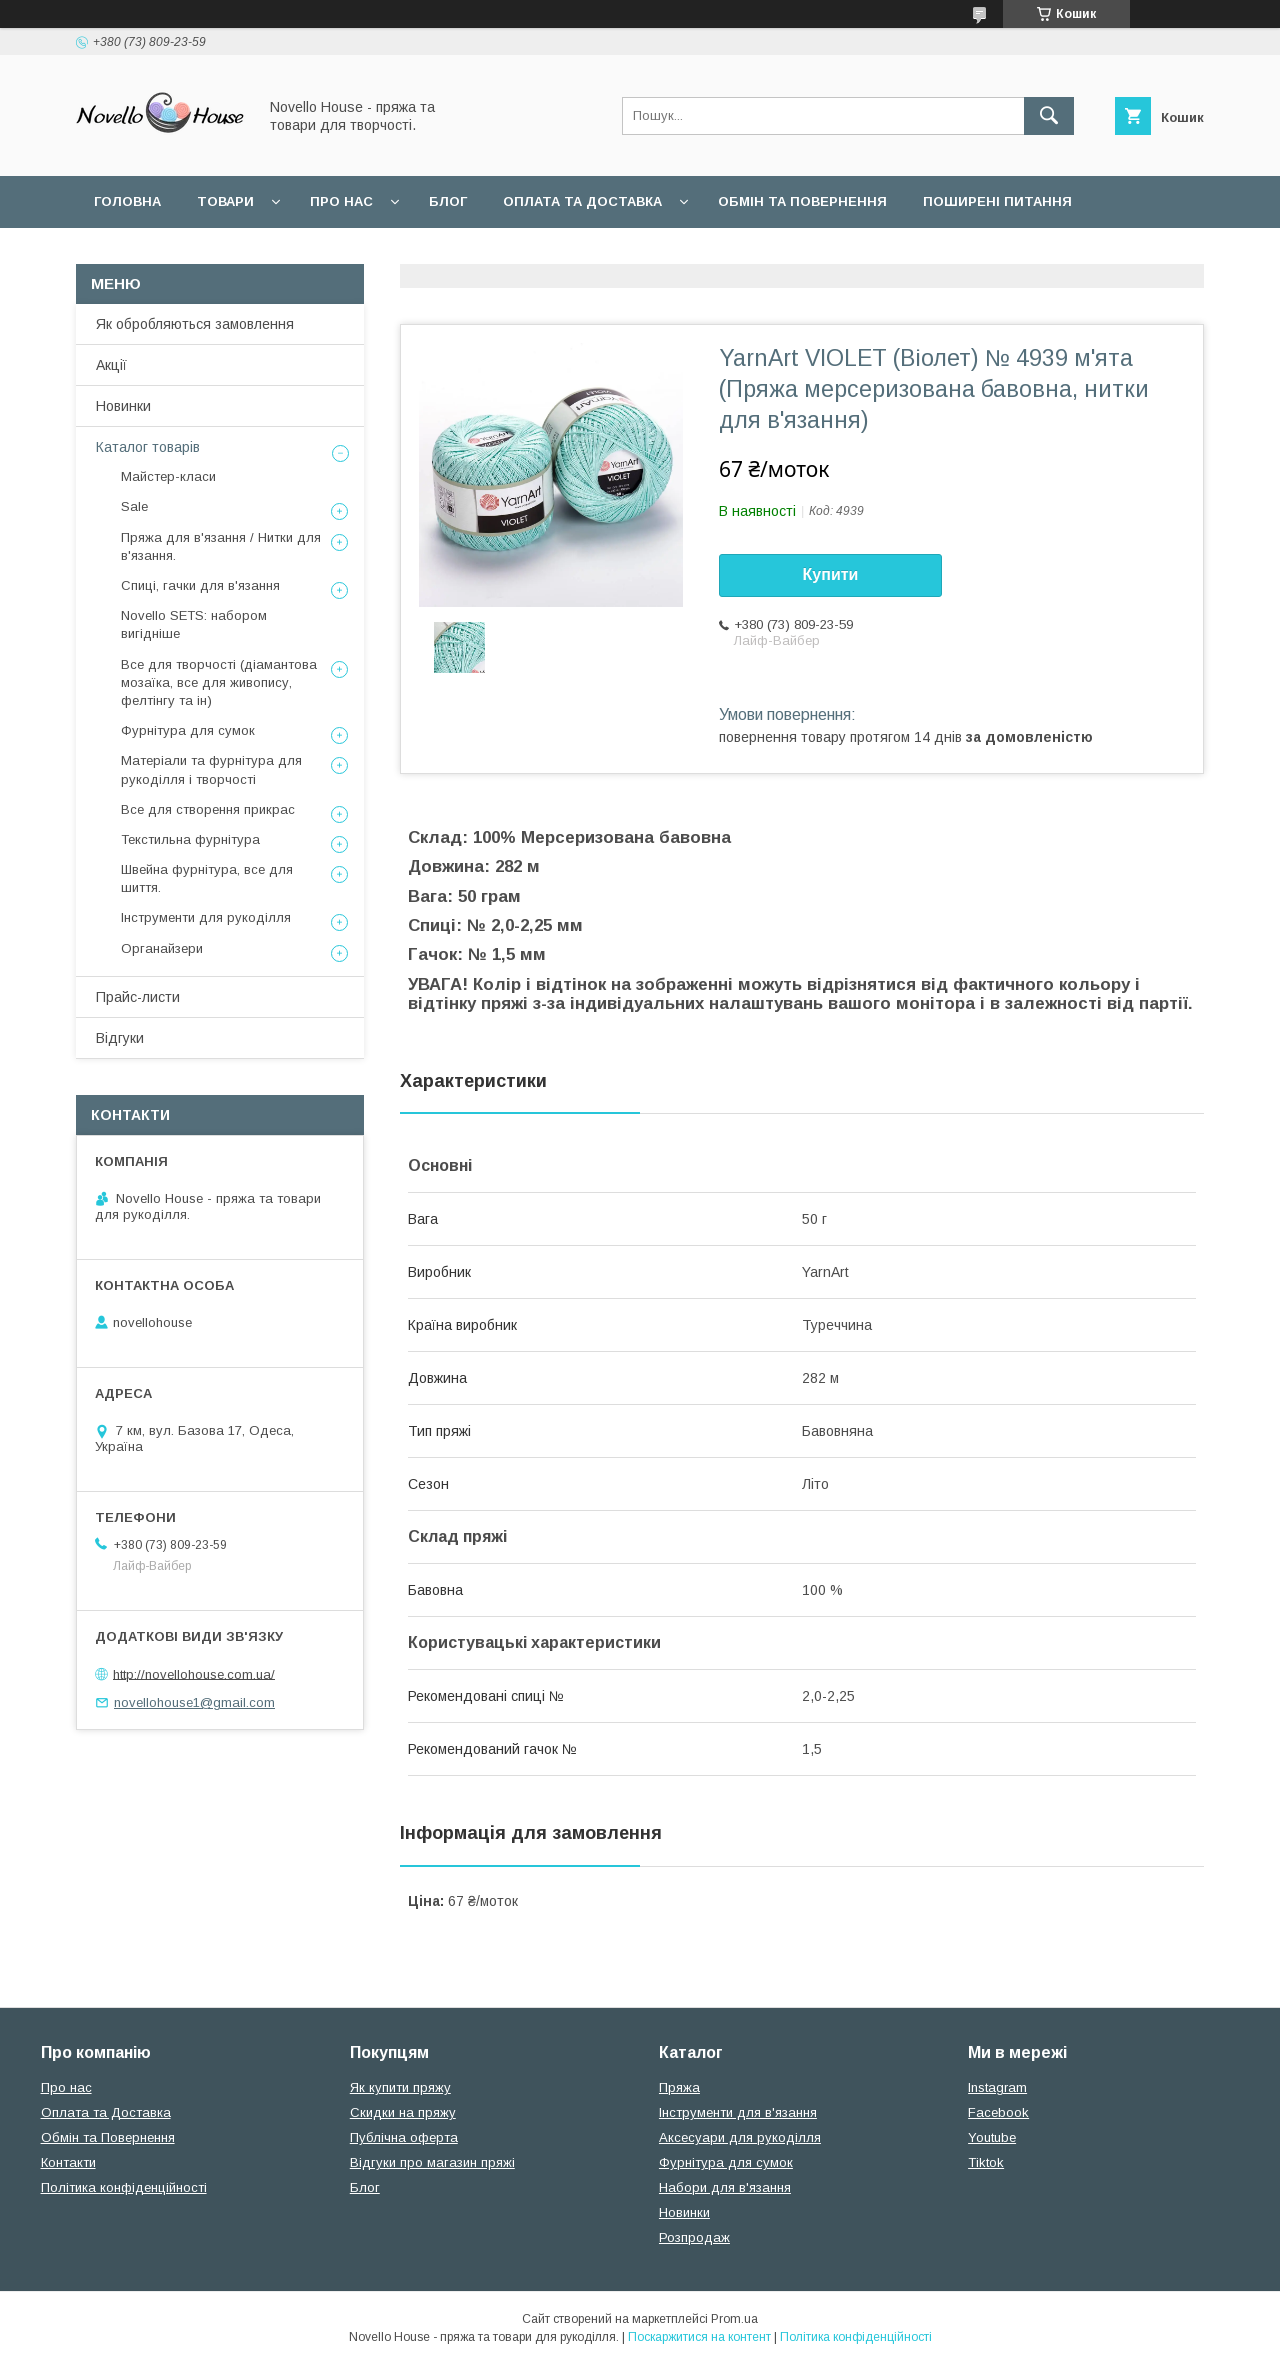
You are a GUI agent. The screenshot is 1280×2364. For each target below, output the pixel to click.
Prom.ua (734, 2319)
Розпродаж (694, 2237)
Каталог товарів (148, 447)
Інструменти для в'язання (738, 2112)
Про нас (341, 201)
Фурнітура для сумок (188, 730)
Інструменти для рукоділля (206, 917)
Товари (225, 201)
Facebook (998, 2112)
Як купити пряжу (400, 2087)
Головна (127, 201)
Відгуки (120, 1038)
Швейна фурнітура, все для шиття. (207, 878)
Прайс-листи (138, 997)
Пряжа (679, 2087)
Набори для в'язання (725, 2187)
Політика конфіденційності (124, 2187)
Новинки (123, 406)
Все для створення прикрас (208, 809)
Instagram (997, 2087)
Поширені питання (997, 201)
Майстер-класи (168, 476)
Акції (111, 365)
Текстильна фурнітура (190, 839)
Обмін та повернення (802, 201)
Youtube (992, 2137)
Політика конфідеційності (386, 253)
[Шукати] (1049, 116)
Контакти (68, 2162)
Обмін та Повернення (108, 2137)
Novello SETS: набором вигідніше (194, 624)
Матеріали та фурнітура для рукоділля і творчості (211, 769)
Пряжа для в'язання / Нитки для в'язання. (221, 546)
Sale (134, 506)
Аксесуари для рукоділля (740, 2137)
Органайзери (162, 948)
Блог (448, 201)
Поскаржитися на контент (699, 2337)
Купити (831, 574)
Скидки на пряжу (403, 2112)
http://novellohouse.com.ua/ (194, 1673)
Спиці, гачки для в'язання (200, 585)
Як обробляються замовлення (195, 324)
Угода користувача (169, 253)
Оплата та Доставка (582, 201)
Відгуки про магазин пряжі (432, 2162)
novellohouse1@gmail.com (194, 1702)
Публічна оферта (404, 2137)
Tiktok (986, 2162)
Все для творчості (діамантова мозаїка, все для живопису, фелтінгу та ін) (219, 682)
